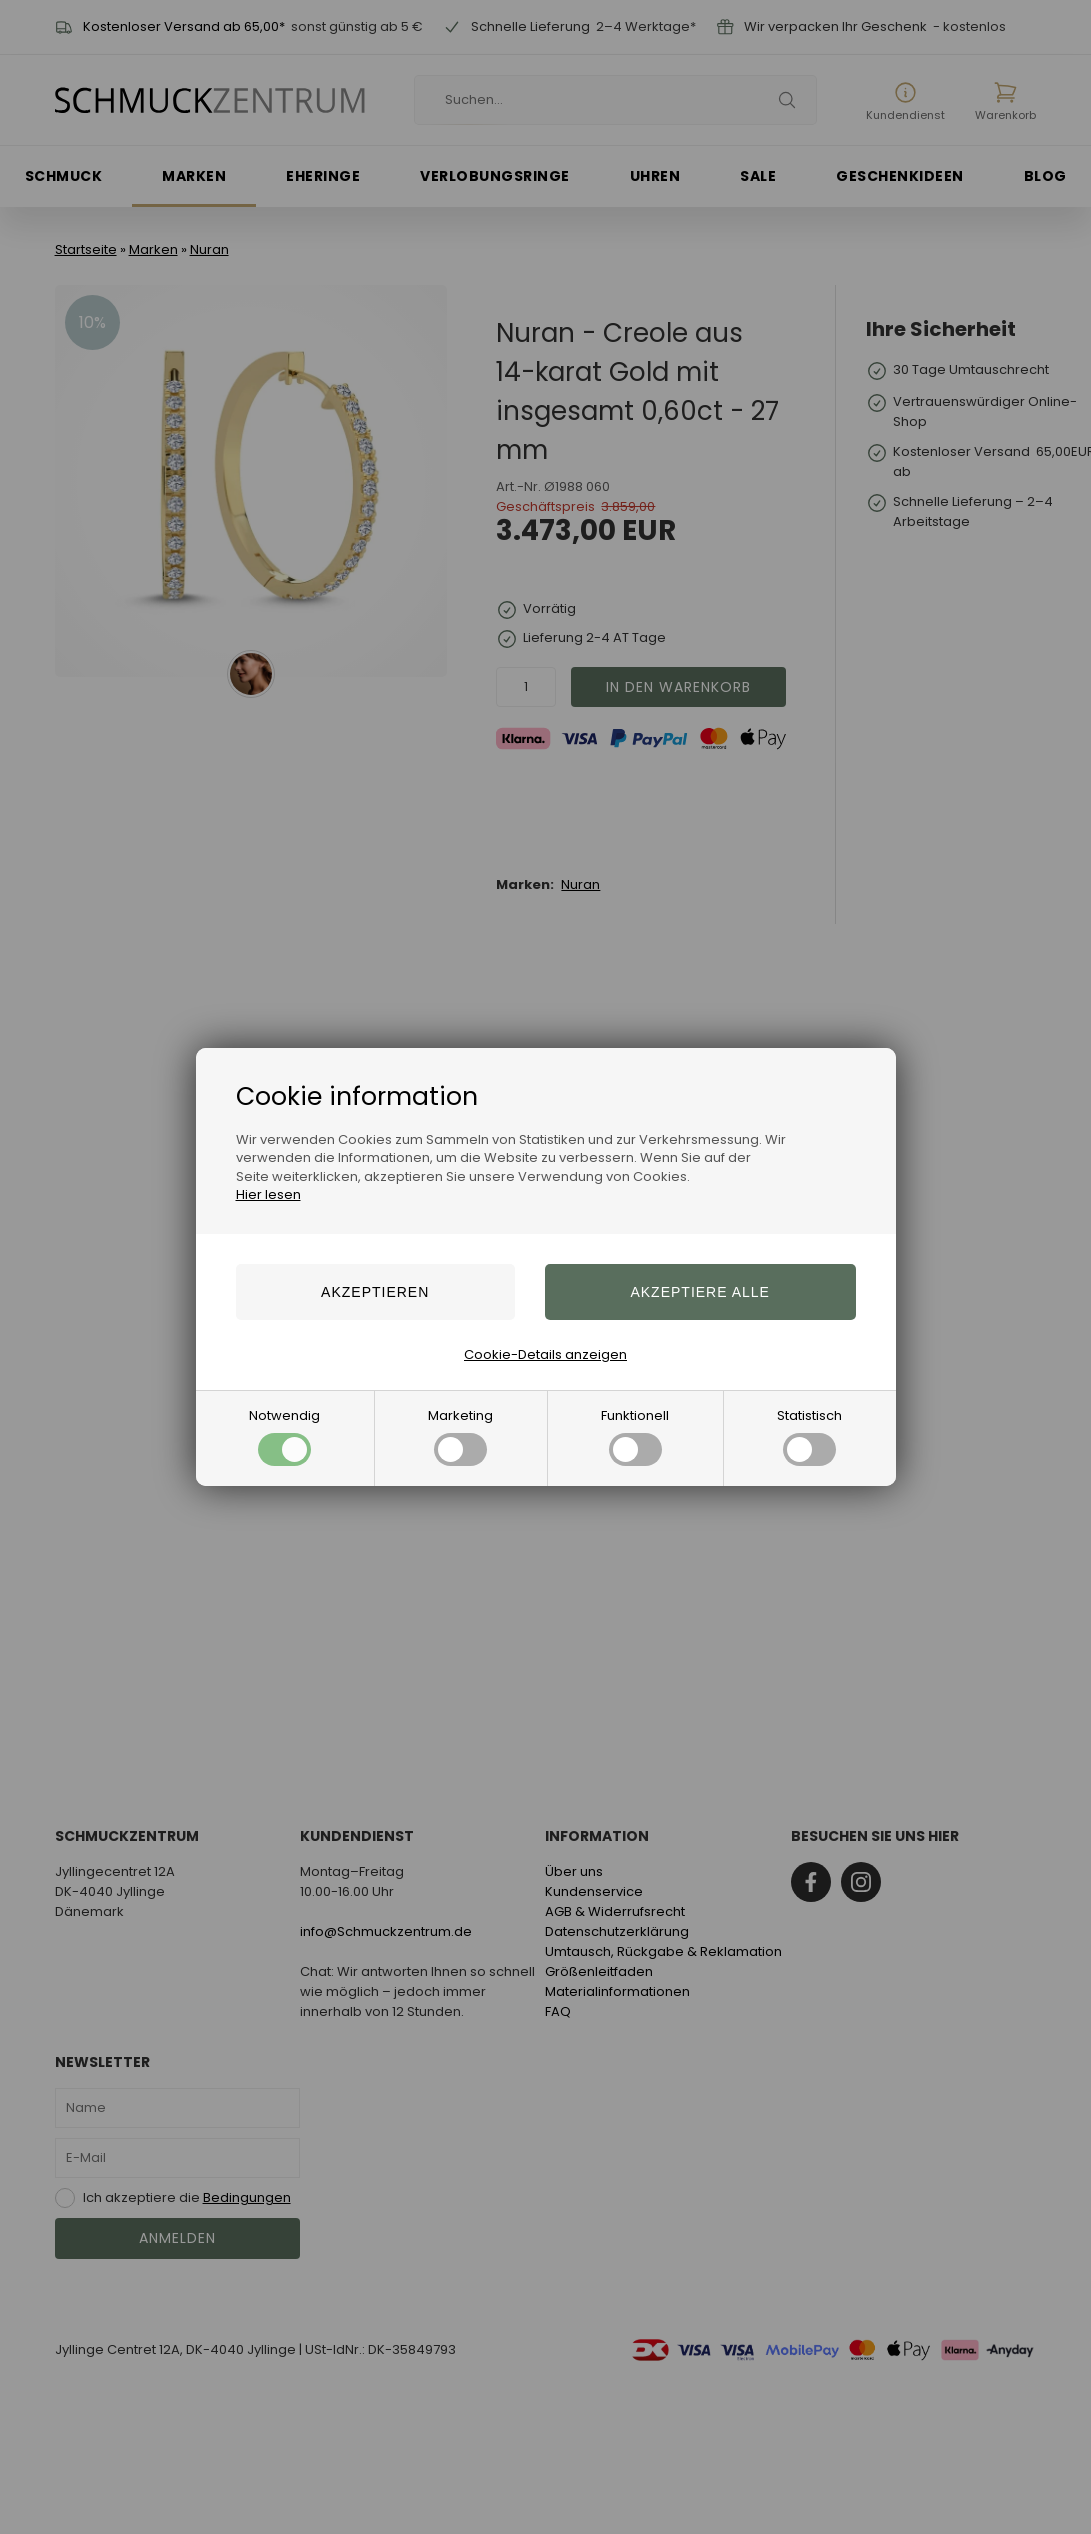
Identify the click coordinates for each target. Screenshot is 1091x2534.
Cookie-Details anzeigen (545, 1354)
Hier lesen (268, 1194)
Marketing (460, 1436)
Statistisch (809, 1436)
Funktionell (635, 1436)
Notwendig (284, 1436)
